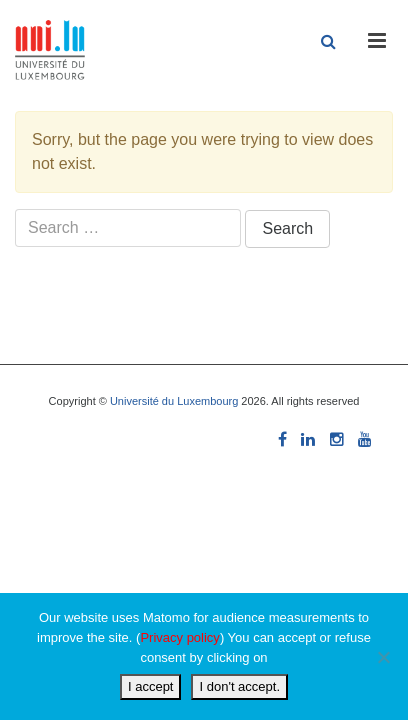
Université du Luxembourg (174, 401)
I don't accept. (239, 686)
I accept (151, 686)
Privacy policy (179, 637)
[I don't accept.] (383, 657)
